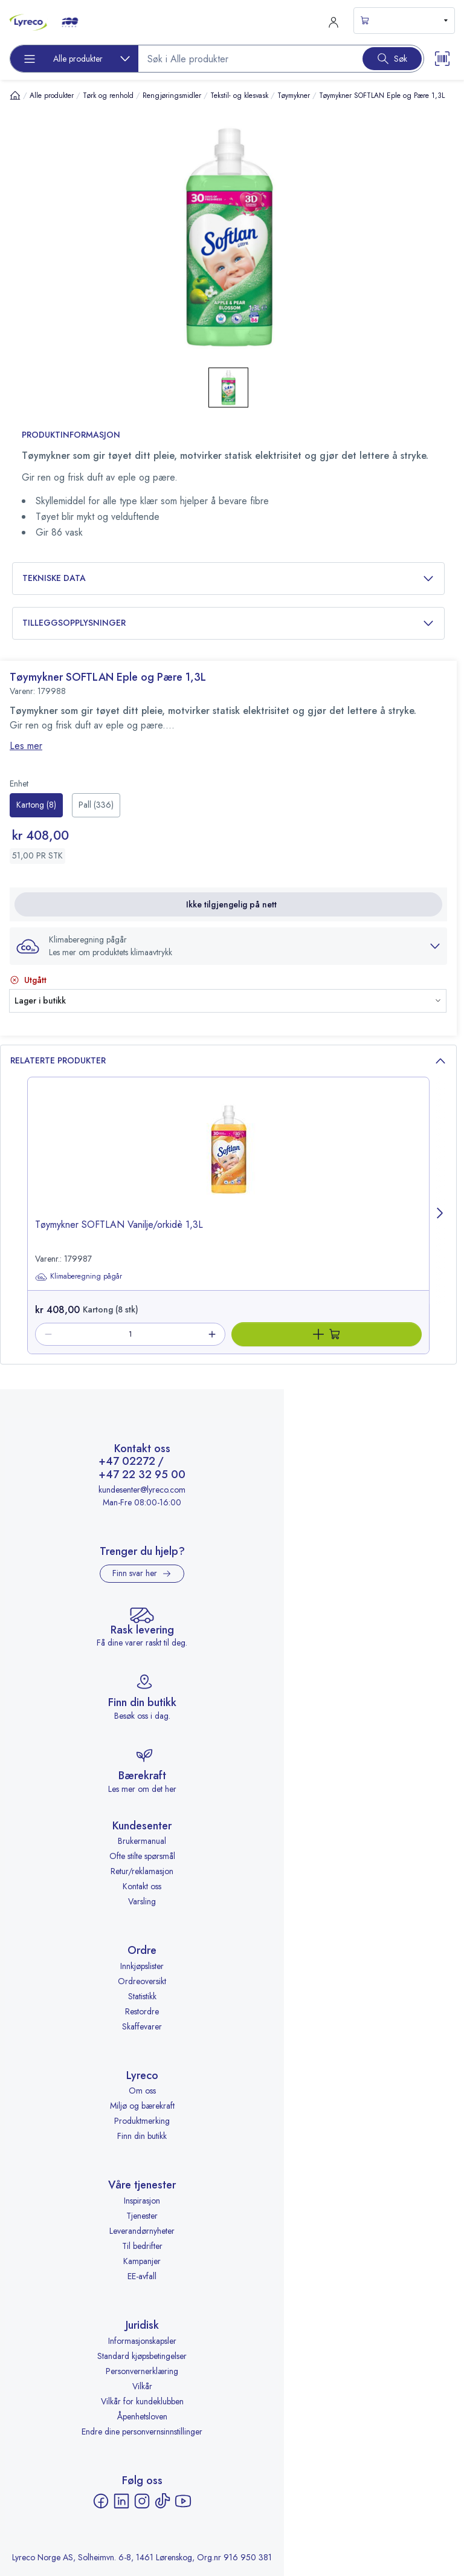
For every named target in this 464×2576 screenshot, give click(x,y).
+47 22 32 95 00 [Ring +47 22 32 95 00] (141, 1475)
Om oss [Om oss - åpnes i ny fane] (142, 2090)
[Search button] (392, 58)
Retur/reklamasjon (142, 1871)
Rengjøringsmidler (172, 95)
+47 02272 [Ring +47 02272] (126, 1461)
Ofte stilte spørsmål (142, 1856)
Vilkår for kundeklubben (142, 2401)
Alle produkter (52, 95)
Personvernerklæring (142, 2371)
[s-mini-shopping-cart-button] (404, 20)
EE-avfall (141, 2276)
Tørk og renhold (108, 95)
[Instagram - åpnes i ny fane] (142, 2501)
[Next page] (440, 1215)
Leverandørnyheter (142, 2231)
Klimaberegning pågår (78, 1277)
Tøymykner (293, 95)
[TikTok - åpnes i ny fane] (162, 2501)
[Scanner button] (442, 58)
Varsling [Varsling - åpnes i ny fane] (142, 1901)
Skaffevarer (142, 2026)
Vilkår (142, 2386)
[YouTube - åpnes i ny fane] (183, 2501)
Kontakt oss (142, 1886)
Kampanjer (142, 2261)
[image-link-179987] (228, 1158)
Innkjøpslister (142, 1966)
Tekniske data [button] (228, 578)
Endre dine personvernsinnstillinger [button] (142, 2431)
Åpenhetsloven (142, 2416)
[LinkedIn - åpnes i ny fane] (121, 2501)
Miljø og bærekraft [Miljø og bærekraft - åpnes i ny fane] (142, 2106)
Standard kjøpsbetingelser (142, 2356)
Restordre (142, 2011)
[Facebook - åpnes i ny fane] (101, 2501)
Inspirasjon (142, 2201)
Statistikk (142, 1996)
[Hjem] (15, 95)
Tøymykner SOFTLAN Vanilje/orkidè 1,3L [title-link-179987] (119, 1224)
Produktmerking (142, 2121)
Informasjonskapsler (142, 2341)
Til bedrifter (142, 2246)
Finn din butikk (142, 2136)
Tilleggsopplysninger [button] (228, 623)
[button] (228, 946)
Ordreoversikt (142, 1981)
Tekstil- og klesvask (239, 95)
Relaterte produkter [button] (228, 1060)
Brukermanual (142, 1841)
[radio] (36, 805)
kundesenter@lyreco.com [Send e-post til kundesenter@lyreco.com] (141, 1490)
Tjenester (142, 2216)
